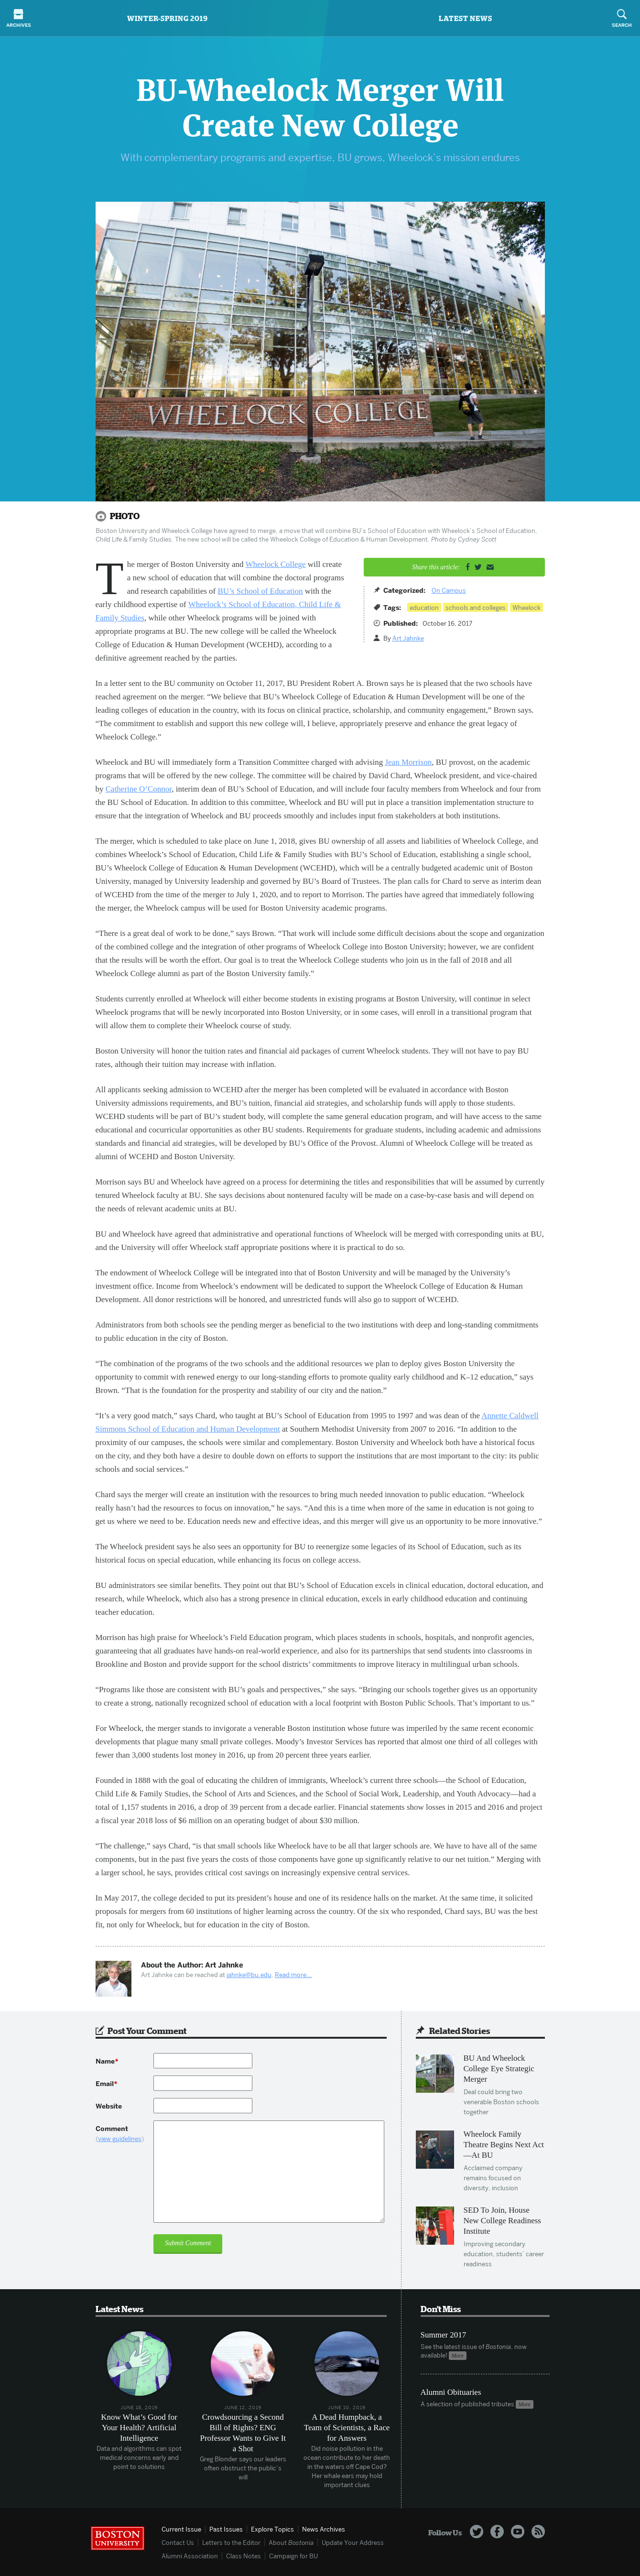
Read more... (293, 1974)
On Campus (449, 590)
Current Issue (181, 2529)
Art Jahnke (408, 638)
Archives (18, 18)
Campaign (293, 2556)
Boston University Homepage (117, 2538)
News (323, 2529)
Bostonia (320, 18)
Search (621, 18)
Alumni (190, 2556)
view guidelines (119, 2138)
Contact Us (178, 2542)
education (424, 607)
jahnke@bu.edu (249, 1974)
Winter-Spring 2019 (167, 18)
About (291, 2542)
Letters (231, 2542)
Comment (125, 2133)
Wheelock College (276, 564)
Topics (272, 2529)
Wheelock (526, 607)
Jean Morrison (408, 762)
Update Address (353, 2542)
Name (107, 2061)
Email (106, 2083)
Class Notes (243, 2556)
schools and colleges (475, 607)
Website (109, 2106)
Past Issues (226, 2529)
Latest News (465, 18)
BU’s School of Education (260, 591)
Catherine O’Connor (139, 788)
